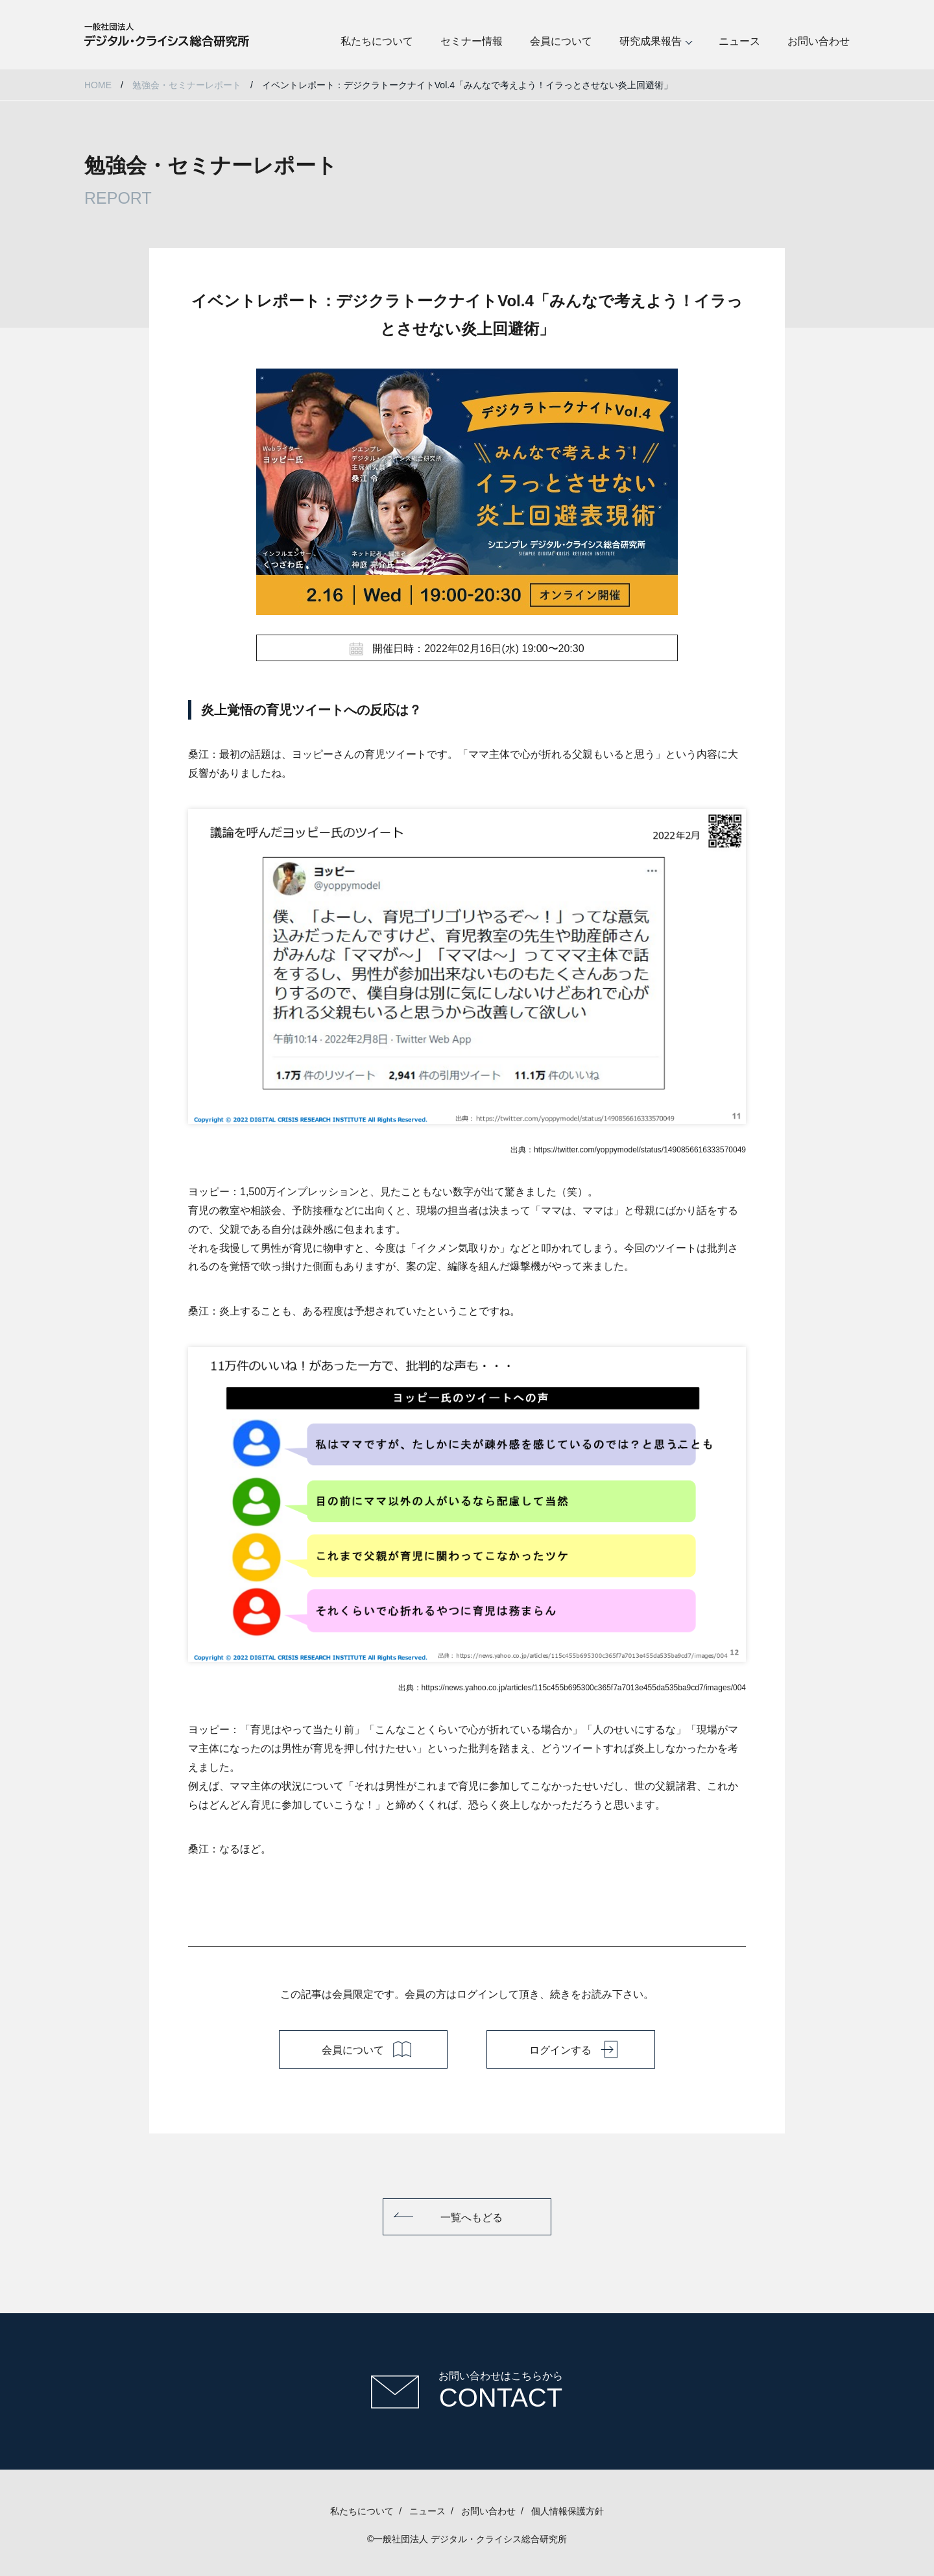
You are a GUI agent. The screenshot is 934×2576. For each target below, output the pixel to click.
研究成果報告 (650, 41)
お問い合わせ (818, 41)
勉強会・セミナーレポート (186, 85)
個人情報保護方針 (567, 2511)
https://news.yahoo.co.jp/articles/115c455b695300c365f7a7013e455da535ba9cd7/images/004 (584, 1687)
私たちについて (377, 41)
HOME (98, 85)
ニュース (739, 41)
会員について (561, 41)
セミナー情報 (471, 41)
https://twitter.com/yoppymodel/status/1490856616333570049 (640, 1149)
